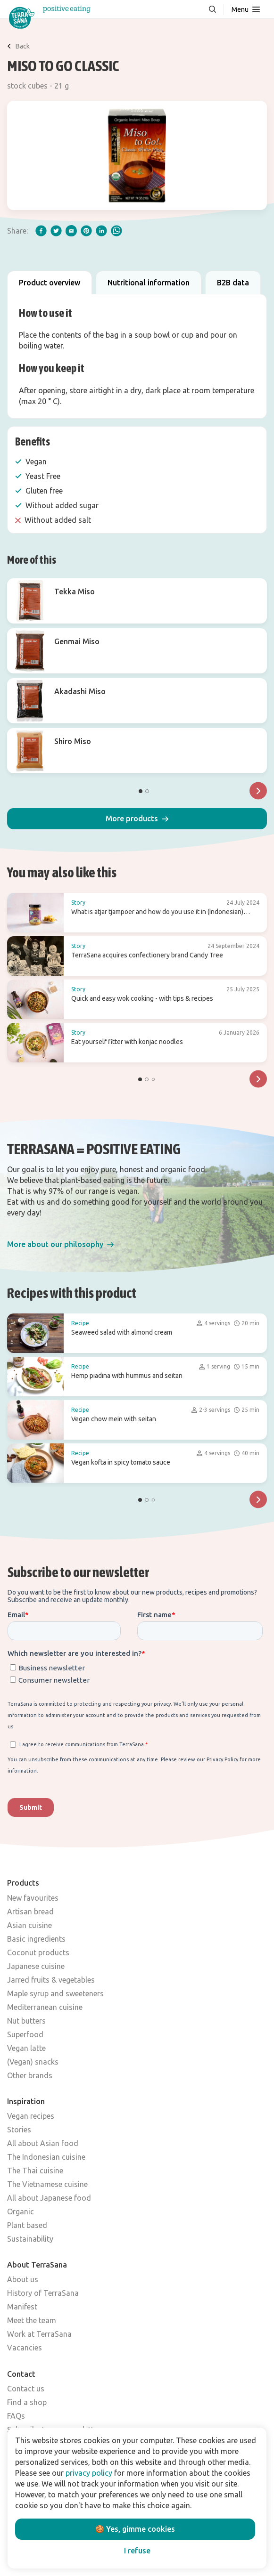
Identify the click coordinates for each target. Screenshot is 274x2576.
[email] (71, 230)
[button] (137, 818)
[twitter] (56, 230)
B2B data (233, 282)
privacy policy (89, 2473)
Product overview (49, 282)
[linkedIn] (101, 230)
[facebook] (41, 230)
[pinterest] (86, 230)
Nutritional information (149, 282)
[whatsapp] (116, 230)
